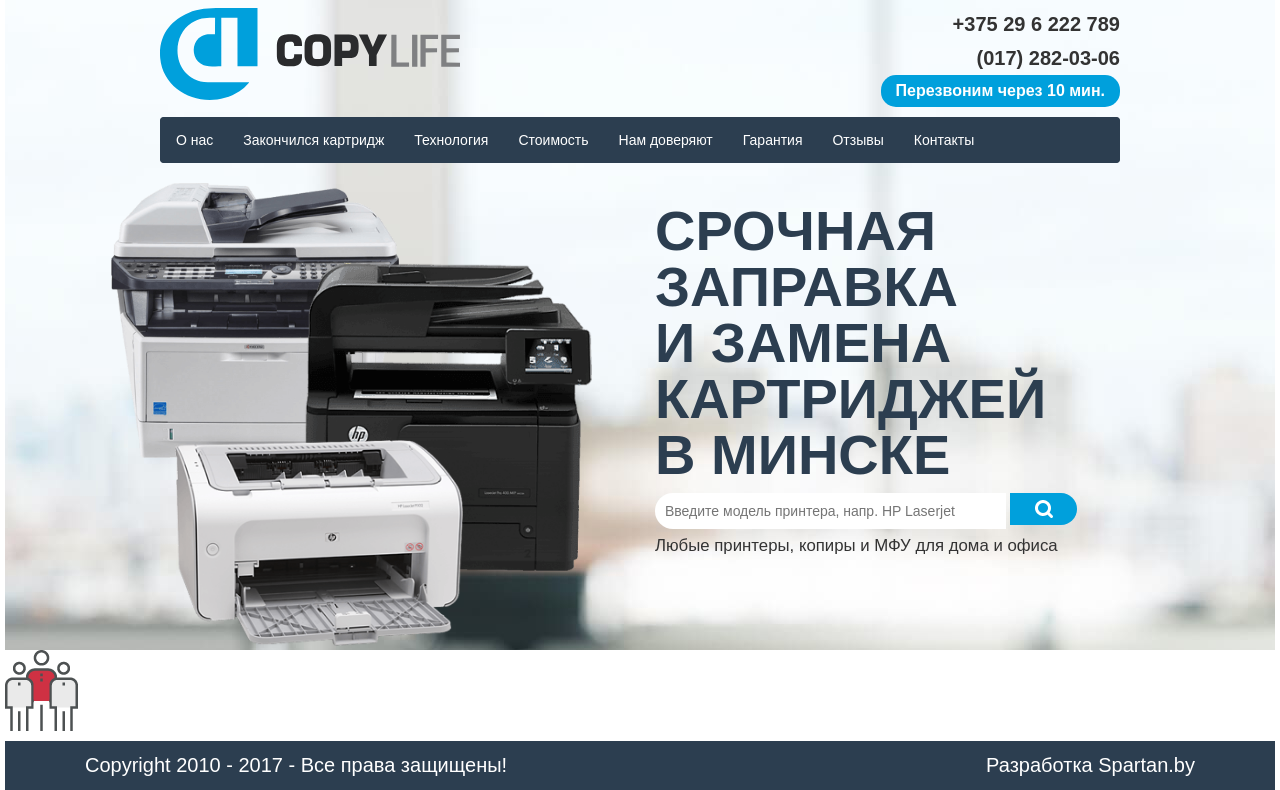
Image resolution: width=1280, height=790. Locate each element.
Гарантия (773, 140)
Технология (451, 140)
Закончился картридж (313, 140)
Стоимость (553, 140)
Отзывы (857, 140)
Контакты (944, 140)
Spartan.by (1146, 765)
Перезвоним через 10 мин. (1000, 90)
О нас (194, 140)
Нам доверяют (666, 140)
